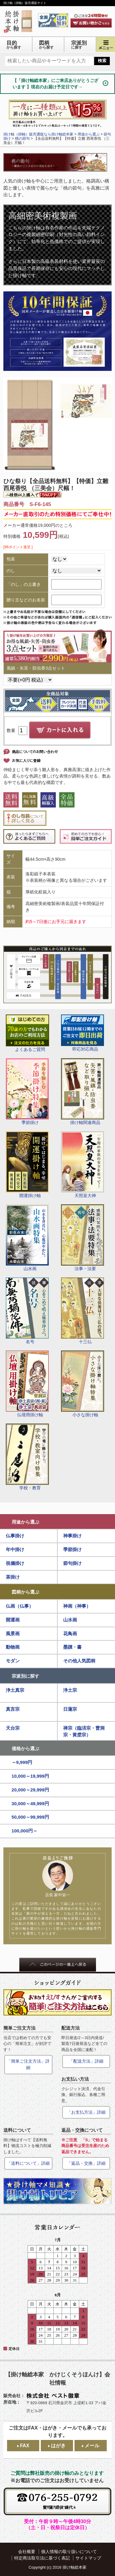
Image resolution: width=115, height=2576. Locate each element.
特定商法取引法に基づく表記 (42, 2558)
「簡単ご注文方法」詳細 (28, 2064)
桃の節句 (22, 138)
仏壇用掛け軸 (27, 1384)
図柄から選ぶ (25, 1592)
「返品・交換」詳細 (86, 2163)
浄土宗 (70, 1690)
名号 (27, 1310)
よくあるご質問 (27, 1033)
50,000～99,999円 (30, 1817)
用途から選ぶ (25, 1522)
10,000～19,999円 (30, 1776)
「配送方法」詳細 (86, 2061)
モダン (13, 1660)
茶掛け (13, 1577)
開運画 (13, 1619)
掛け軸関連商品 (82, 1091)
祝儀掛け (15, 1563)
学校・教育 (27, 1457)
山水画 (27, 1237)
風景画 (13, 1633)
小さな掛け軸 (82, 1384)
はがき (58, 2445)
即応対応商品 (82, 1033)
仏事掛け (15, 1535)
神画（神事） (77, 1606)
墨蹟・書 (72, 1647)
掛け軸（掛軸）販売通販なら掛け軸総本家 (38, 134)
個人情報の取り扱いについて (69, 2551)
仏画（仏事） (19, 1606)
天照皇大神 (82, 1164)
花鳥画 (70, 1633)
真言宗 (13, 1709)
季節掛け (27, 1091)
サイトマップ (88, 2558)
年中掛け (15, 1549)
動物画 (13, 1647)
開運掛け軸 (27, 1164)
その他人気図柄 (79, 1660)
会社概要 (26, 2551)
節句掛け (72, 1563)
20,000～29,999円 (30, 1789)
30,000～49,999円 (30, 1803)
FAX (24, 2445)
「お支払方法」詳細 (86, 2112)
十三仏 (82, 1310)
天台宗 (13, 1728)
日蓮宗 (70, 1709)
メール (92, 2445)
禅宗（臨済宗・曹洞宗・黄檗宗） (84, 1731)
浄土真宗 (15, 1690)
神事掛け (72, 1535)
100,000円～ (25, 1830)
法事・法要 (82, 1237)
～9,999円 (22, 1762)
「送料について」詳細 (28, 2163)
